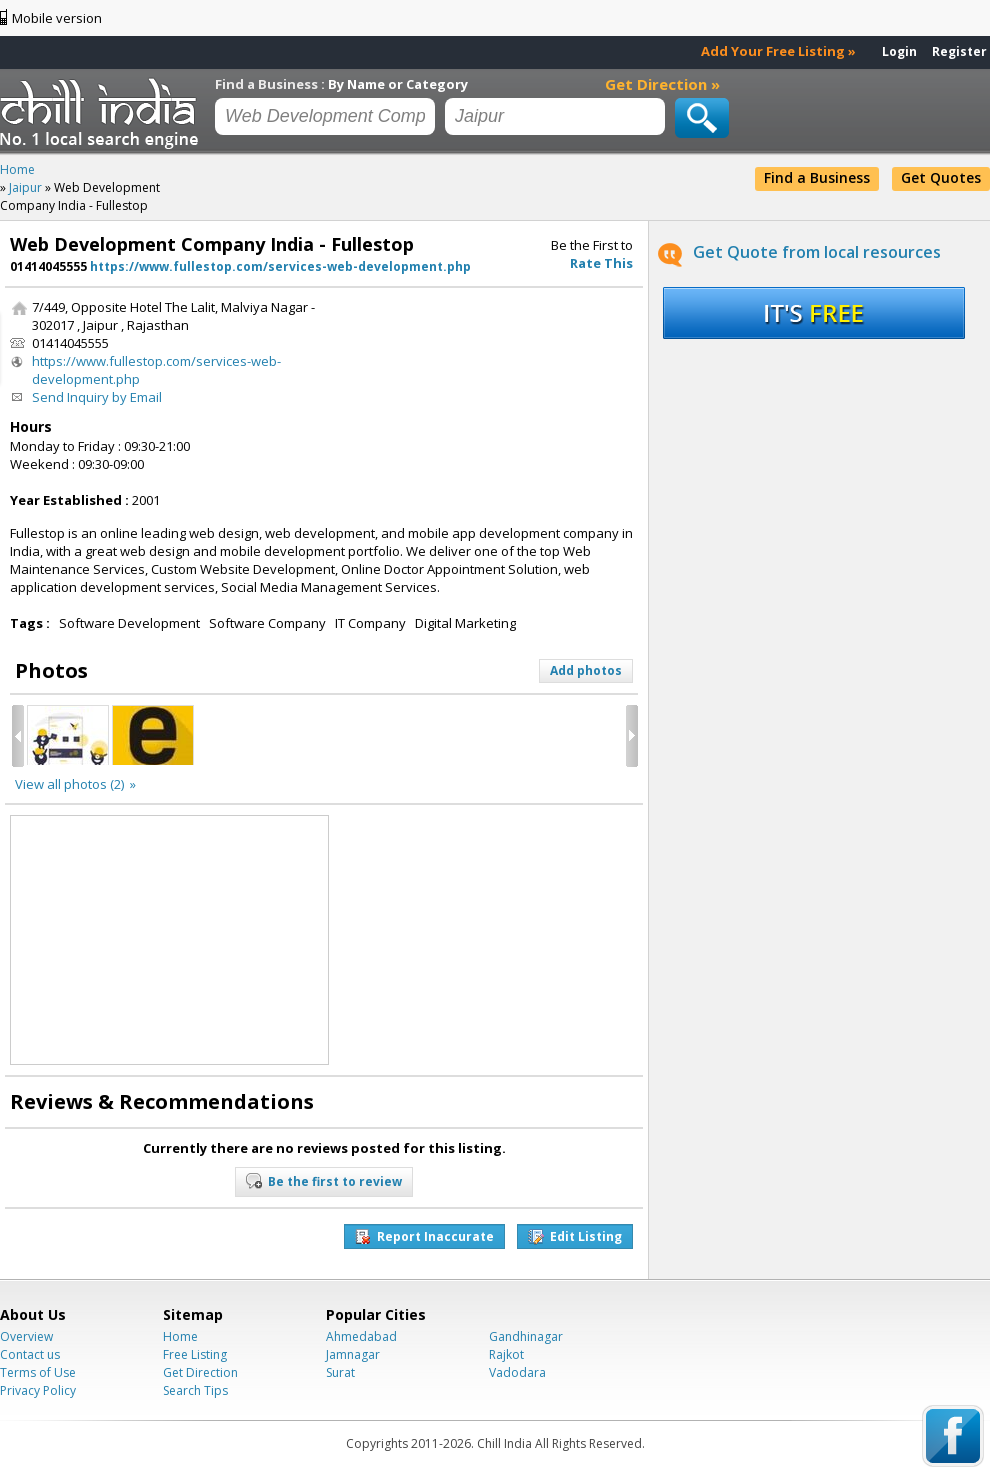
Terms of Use (38, 1372)
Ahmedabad (361, 1336)
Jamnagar (353, 1354)
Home (180, 1336)
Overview (26, 1336)
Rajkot (506, 1354)
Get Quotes (941, 177)
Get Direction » (662, 84)
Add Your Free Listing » (778, 51)
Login (899, 51)
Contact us (30, 1354)
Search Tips (195, 1390)
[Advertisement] (423, 360)
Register (959, 51)
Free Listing (195, 1354)
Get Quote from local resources (817, 252)
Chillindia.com (102, 113)
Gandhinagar (526, 1336)
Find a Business (817, 177)
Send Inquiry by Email (97, 397)
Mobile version (57, 18)
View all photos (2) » (75, 784)
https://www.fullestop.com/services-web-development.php (280, 266)
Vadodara (517, 1372)
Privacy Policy (38, 1390)
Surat (340, 1372)
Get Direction (200, 1372)
